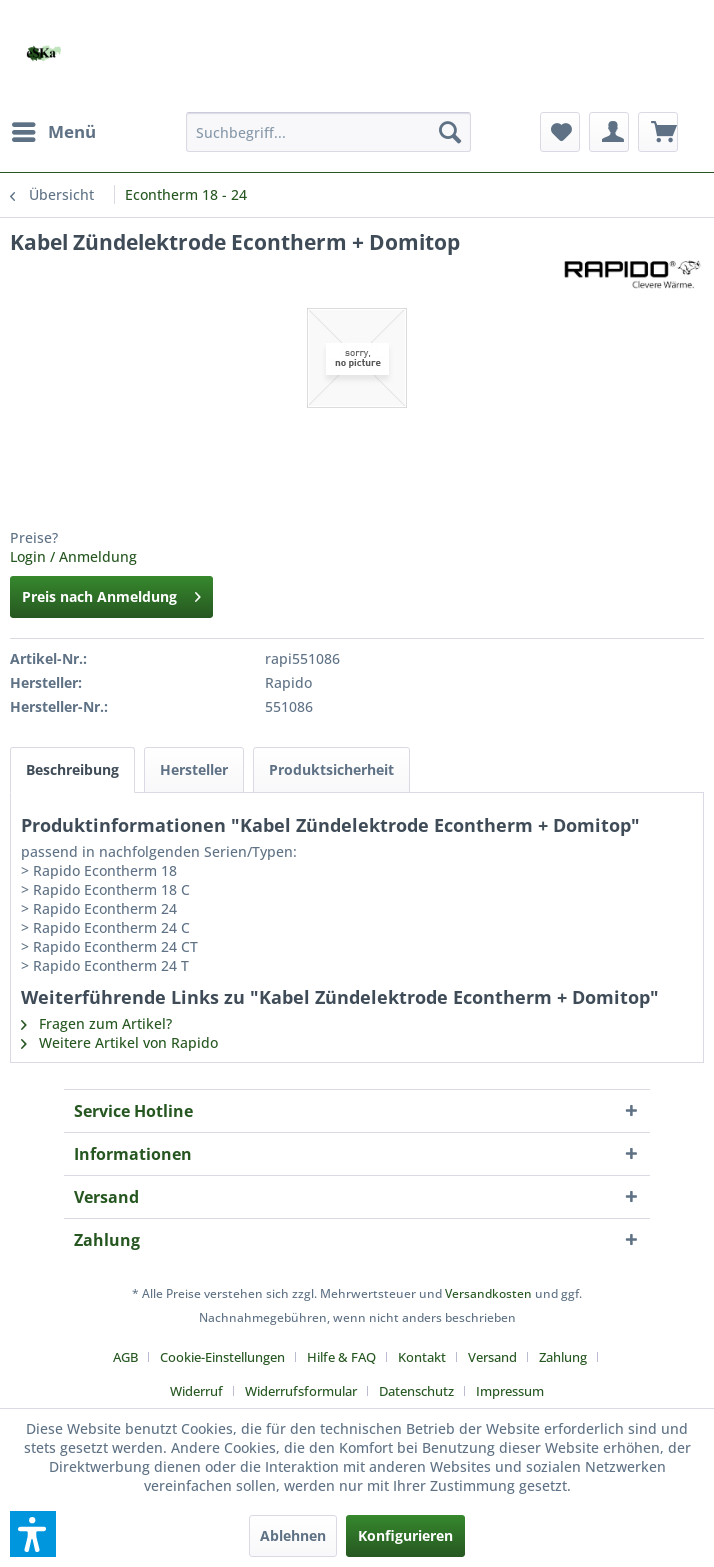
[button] (33, 1534)
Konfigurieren (405, 1535)
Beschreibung (72, 769)
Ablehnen (293, 1535)
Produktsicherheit (331, 769)
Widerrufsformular (301, 1391)
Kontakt (422, 1357)
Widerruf (196, 1391)
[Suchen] (450, 132)
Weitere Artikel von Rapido (119, 1042)
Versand (492, 1357)
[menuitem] (53, 132)
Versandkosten (488, 1293)
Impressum (510, 1391)
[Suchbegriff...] (329, 132)
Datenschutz (416, 1391)
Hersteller (194, 769)
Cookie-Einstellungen (222, 1357)
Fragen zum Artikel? (96, 1023)
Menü (54, 129)
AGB (125, 1357)
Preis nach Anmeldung (111, 593)
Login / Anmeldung (73, 556)
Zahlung (563, 1357)
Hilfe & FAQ (341, 1357)
